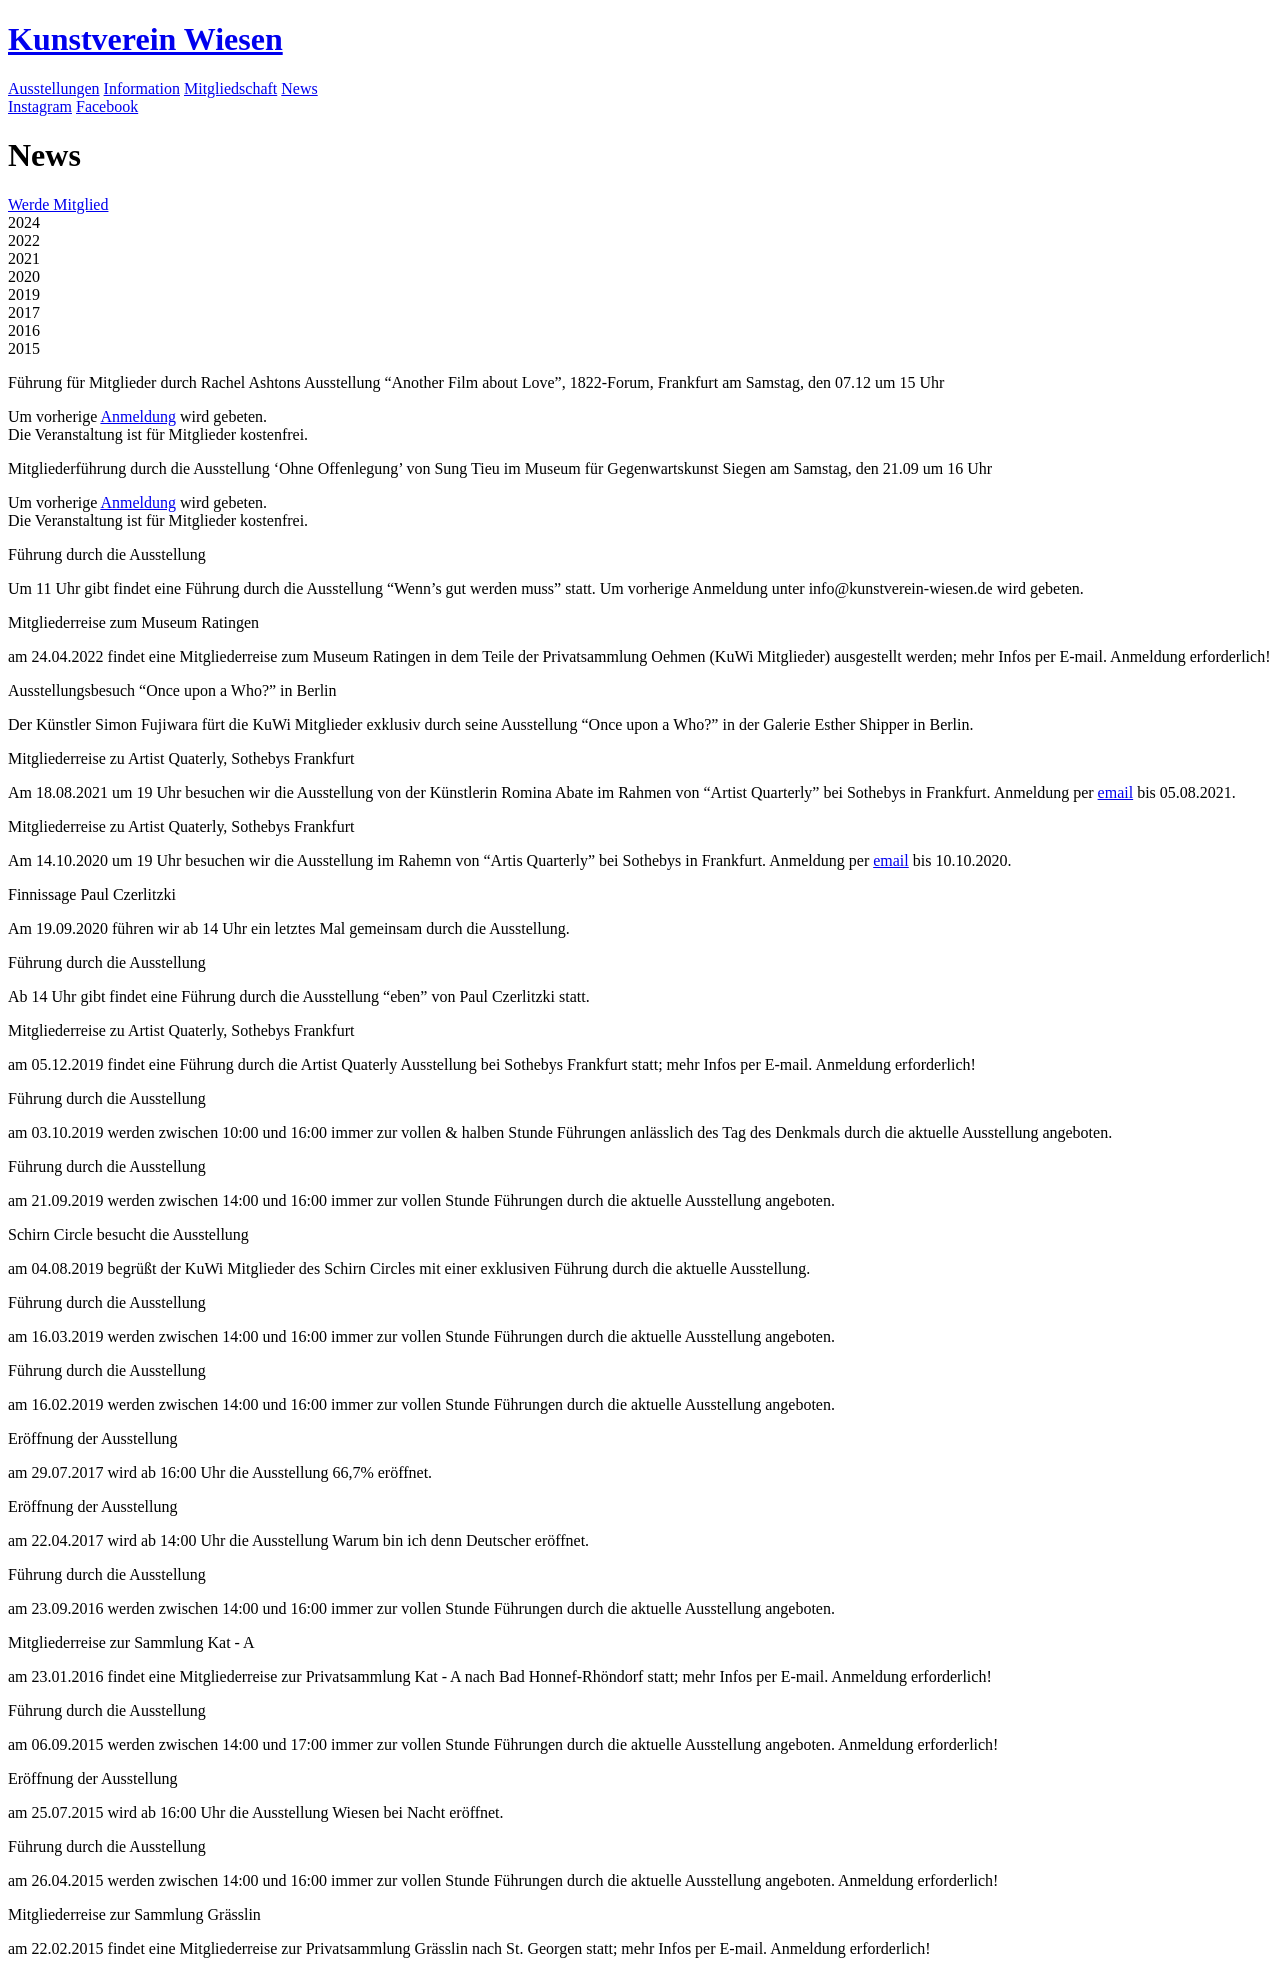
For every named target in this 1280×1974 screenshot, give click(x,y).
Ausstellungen (54, 88)
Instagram (40, 106)
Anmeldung (138, 416)
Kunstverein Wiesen (145, 39)
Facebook (107, 106)
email (1116, 792)
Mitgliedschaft (230, 88)
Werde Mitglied (58, 204)
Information (142, 88)
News (299, 88)
